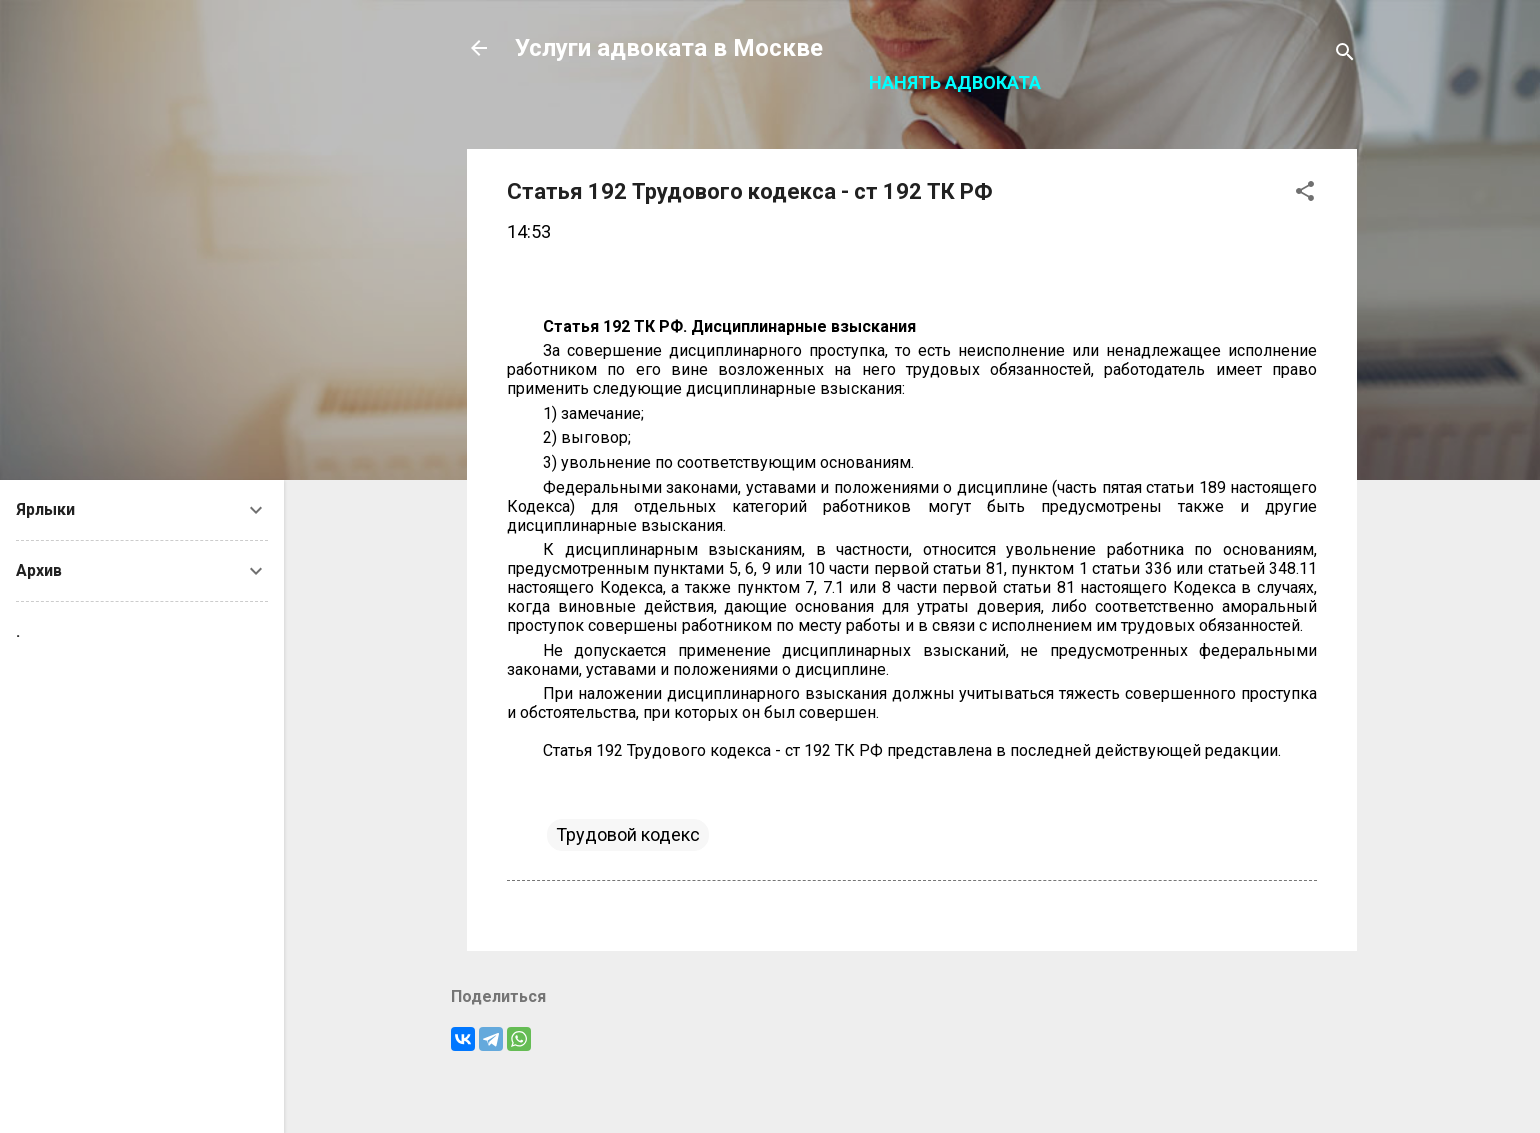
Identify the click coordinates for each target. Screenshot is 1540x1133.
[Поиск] (1345, 54)
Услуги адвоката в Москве (669, 48)
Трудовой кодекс (628, 834)
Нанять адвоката (955, 82)
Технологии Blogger (912, 1080)
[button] (1305, 194)
